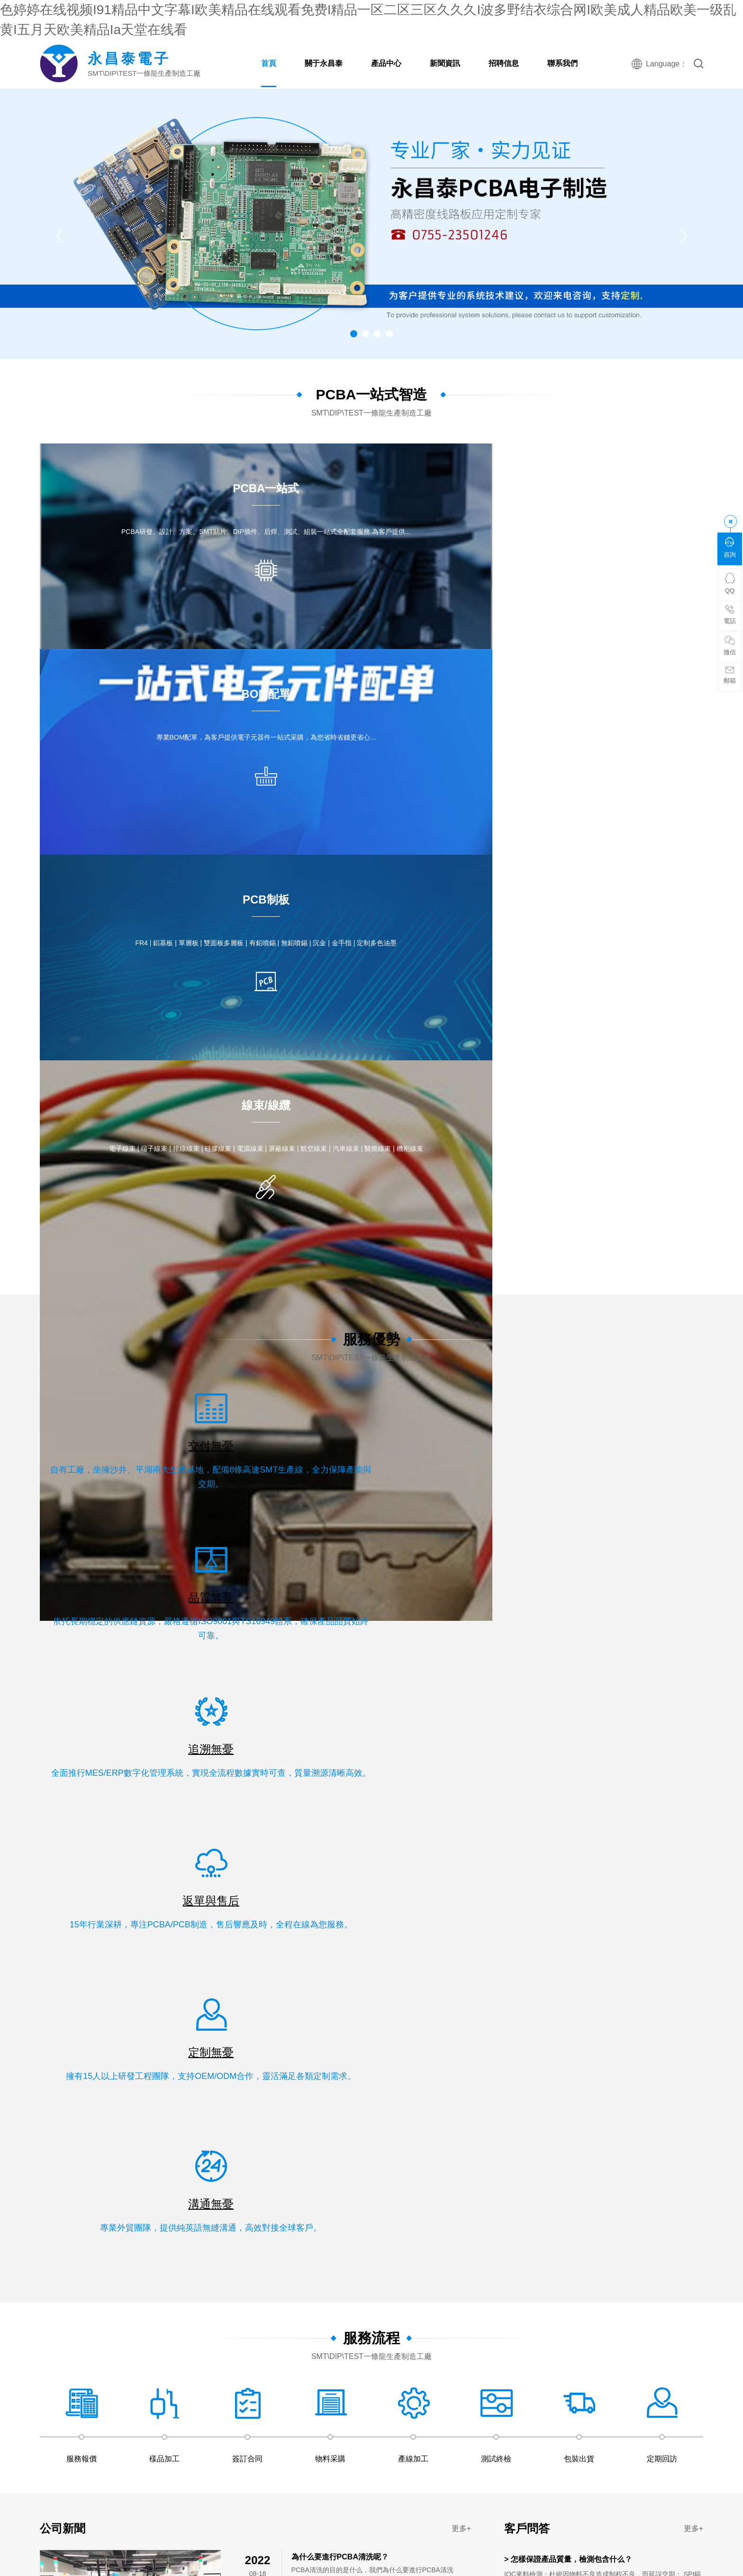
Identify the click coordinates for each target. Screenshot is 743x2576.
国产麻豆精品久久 (226, 2113)
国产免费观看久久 (503, 2312)
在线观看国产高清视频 (275, 2133)
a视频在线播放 (718, 1775)
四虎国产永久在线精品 (277, 1765)
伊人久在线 (17, 2242)
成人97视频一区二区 (566, 2023)
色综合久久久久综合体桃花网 (44, 2571)
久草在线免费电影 (700, 1824)
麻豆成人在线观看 (162, 2461)
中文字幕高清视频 (637, 1814)
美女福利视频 (76, 2551)
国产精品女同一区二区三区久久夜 (318, 1974)
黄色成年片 (55, 2242)
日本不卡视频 (626, 2033)
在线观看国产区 (640, 2043)
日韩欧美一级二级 (39, 1854)
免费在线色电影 (206, 2222)
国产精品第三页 (222, 2531)
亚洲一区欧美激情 (31, 1775)
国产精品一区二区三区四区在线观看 (667, 1964)
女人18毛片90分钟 (420, 2063)
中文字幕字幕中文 (146, 2491)
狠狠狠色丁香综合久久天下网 (234, 1874)
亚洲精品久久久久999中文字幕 (473, 2013)
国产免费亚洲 (364, 2362)
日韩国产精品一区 (118, 2571)
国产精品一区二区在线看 (170, 2073)
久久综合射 (583, 2312)
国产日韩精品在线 (353, 1824)
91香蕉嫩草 (304, 2401)
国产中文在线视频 (646, 2153)
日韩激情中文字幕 (372, 1804)
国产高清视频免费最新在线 (701, 2272)
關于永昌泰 (324, 63)
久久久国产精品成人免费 (416, 1944)
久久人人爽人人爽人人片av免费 (400, 2103)
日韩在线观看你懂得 (524, 2212)
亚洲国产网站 (409, 2362)
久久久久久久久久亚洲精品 (574, 1904)
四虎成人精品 (346, 2401)
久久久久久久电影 (378, 2033)
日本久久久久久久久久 (250, 2192)
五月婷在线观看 (153, 1904)
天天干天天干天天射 (699, 2043)
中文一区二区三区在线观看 (79, 2382)
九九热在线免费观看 (510, 1765)
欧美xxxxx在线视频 (519, 1795)
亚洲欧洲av (115, 2202)
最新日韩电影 (364, 2073)
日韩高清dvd (148, 2481)
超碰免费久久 (209, 2312)
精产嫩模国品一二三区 (579, 2043)
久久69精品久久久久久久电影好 (544, 2103)
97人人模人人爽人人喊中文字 (128, 2232)
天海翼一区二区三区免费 (206, 2063)
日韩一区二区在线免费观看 (416, 2332)
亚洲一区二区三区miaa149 (409, 1844)
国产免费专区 (59, 2232)
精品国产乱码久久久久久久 (149, 2431)
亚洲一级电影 (619, 1924)
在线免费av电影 (251, 2202)
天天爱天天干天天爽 (513, 2471)
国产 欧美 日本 (582, 2262)
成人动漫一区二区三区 (683, 2322)
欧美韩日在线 (698, 2133)
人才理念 (330, 1608)
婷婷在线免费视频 (701, 1954)
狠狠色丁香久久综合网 (449, 1924)
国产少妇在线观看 (513, 2043)
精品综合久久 (99, 2183)
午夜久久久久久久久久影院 (401, 2282)
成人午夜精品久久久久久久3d (605, 2561)
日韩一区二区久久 (393, 2322)
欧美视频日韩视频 (580, 1775)
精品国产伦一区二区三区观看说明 (455, 2232)
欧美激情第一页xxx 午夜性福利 (320, 2272)
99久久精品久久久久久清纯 (493, 2063)
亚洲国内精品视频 (175, 1924)
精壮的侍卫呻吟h (262, 2332)
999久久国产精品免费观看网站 (209, 1834)
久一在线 (599, 1954)
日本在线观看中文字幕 (261, 1964)
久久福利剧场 (446, 1974)
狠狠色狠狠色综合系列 (52, 2133)
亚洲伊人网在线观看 (283, 2153)
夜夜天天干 (36, 1924)
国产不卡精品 (150, 1854)
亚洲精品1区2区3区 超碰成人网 (354, 2232)
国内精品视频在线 (370, 2382)
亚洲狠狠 (393, 2421)
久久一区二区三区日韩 (369, 2212)
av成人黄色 (564, 1954)
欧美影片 (120, 2222)
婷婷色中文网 (39, 1864)
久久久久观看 (114, 2322)
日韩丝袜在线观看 (222, 1884)
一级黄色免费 (296, 1795)
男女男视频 (602, 2431)
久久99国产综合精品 (393, 2411)
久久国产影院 (225, 2282)
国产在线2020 (616, 1944)
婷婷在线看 (498, 1824)
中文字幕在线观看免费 (426, 2451)
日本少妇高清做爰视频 (195, 2053)
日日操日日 (55, 1994)
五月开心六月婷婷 (65, 2153)
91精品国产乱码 (509, 2352)
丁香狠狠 (420, 2312)
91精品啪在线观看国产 (528, 2033)
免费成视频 (481, 2561)
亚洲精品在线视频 (603, 2302)
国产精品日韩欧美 (265, 2411)
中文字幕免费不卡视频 (518, 2202)
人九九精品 (576, 2401)
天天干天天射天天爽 (264, 2471)
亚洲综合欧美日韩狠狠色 (493, 2053)
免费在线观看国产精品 (189, 1964)
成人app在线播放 (130, 2093)
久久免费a (335, 1864)
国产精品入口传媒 (553, 1884)
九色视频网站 (118, 2153)
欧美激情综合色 (200, 2103)
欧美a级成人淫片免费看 (480, 2252)
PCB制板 (145, 1623)
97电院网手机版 (344, 1795)
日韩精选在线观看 (579, 1814)
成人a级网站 (573, 2183)
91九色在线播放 (118, 1984)
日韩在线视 (670, 2391)
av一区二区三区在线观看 (221, 1814)
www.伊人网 (444, 2003)
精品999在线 (38, 1814)
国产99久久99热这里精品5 (178, 1795)
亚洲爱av (254, 2441)
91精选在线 (238, 1894)
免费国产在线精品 (107, 1795)
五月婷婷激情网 (675, 2332)
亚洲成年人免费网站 (309, 1924)
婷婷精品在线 (675, 1854)
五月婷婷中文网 (115, 2561)
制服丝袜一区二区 (85, 2312)
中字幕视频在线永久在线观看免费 (608, 1864)
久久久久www (645, 2431)
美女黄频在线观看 (294, 1824)
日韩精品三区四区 (210, 2133)
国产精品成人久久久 (415, 2571)
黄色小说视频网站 (39, 2292)
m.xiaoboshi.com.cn (487, 1666)
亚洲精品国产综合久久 (636, 1824)
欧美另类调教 (675, 1984)
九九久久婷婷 (132, 2043)
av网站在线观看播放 (573, 2481)
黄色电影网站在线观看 (269, 2232)
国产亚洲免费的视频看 (697, 1904)
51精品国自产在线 (615, 2461)
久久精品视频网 (106, 2521)
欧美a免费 (553, 2143)
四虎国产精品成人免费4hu (254, 2043)
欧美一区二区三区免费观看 (482, 2431)
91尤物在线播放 (574, 1984)
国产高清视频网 (108, 2083)
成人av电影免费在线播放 (328, 1844)
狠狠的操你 (460, 1824)
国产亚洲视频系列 (553, 2073)
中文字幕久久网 (50, 2451)
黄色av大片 (635, 2093)
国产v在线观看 (486, 2441)
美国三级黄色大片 (229, 2183)
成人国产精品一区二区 (307, 2511)
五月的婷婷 (520, 2481)
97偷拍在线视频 (330, 2183)
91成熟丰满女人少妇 (239, 2173)
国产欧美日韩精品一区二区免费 (643, 1934)
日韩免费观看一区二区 (562, 2411)
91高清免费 (257, 1854)
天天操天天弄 (375, 2541)
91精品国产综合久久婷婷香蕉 (629, 1884)
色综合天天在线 (173, 2123)
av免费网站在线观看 (329, 2262)
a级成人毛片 (286, 1934)
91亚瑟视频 (704, 2183)
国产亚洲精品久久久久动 (610, 2143)
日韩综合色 (146, 2342)
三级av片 (78, 2332)
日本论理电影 (631, 2292)
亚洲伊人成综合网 (253, 2352)
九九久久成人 (324, 1984)
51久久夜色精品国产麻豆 (285, 2063)
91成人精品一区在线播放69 (642, 2023)
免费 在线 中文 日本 (302, 2441)
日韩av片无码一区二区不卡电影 (346, 1964)
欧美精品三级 (66, 2123)
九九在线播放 (343, 2242)
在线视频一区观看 (215, 2083)
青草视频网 (17, 1844)
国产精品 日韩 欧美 (165, 2262)
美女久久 (549, 2312)
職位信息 (330, 1594)
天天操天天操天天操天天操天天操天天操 (308, 2023)
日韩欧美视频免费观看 (151, 2312)
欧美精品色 (669, 2551)
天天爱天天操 (605, 2362)
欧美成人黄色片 (243, 2143)
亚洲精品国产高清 (570, 1834)
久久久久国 (713, 2033)
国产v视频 (269, 2541)
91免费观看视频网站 (472, 1775)
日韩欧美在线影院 (127, 2282)
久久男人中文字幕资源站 (231, 2431)
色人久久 (611, 1844)
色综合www (142, 1834)
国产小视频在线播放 (452, 2302)
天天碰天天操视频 (138, 1804)
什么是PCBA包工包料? (331, 1385)
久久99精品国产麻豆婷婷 (686, 2511)
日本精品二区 (174, 2113)
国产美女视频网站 (212, 1775)
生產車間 (53, 1637)
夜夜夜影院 (296, 1854)
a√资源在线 (420, 1854)
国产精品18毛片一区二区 (671, 2282)
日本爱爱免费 (100, 1765)
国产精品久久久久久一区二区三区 (492, 1854)
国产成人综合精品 (519, 2242)
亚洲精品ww (570, 2441)
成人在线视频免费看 (319, 2541)
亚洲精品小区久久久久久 (128, 2063)
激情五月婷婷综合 (258, 2551)
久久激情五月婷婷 (222, 2501)
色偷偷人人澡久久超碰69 (422, 2561)
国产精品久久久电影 (82, 1884)
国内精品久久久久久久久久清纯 (449, 2093)
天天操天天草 (157, 2202)
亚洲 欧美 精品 (499, 2222)
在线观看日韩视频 (480, 1844)
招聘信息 (504, 63)
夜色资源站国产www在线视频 (430, 2342)
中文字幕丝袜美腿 (27, 2461)
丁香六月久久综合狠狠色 (466, 2372)
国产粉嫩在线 (319, 2053)
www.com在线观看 (496, 2411)
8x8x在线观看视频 (366, 2551)
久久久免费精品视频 (161, 2451)
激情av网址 (336, 2302)
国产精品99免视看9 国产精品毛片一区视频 (82, 2411)
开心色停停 (232, 2491)
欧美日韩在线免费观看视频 (502, 1954)
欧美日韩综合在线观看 (342, 1944)
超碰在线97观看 (225, 2123)
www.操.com (476, 2143)
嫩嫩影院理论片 (183, 2391)
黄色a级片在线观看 (626, 2401)
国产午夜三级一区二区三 (449, 1795)
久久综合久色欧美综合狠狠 (66, 2103)
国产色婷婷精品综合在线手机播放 (382, 2461)
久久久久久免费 (225, 2541)
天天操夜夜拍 (59, 2083)
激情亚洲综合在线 (455, 2043)
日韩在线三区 (402, 2511)
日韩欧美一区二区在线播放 (608, 1804)
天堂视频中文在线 (144, 1824)
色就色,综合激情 (90, 2491)
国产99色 (176, 2501)
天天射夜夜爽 (150, 2352)
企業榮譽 (53, 1623)
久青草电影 (69, 2421)
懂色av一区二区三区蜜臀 (330, 2312)
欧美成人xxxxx (677, 2292)
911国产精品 (244, 1914)
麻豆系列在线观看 (219, 2521)
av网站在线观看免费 (474, 2401)
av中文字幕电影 (342, 2431)
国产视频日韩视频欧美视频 (358, 1854)
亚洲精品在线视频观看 (72, 1964)
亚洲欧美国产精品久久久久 (478, 2531)
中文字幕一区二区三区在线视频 (591, 2501)
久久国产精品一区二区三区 (298, 2382)
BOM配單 (146, 1608)
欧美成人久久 (419, 1785)
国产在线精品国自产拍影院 (278, 2242)
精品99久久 (173, 1884)
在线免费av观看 (713, 2063)
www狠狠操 (253, 2252)
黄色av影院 (543, 2222)
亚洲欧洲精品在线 (199, 2481)
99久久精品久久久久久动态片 (102, 2192)
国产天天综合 (148, 2242)
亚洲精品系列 (176, 1954)
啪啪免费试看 (472, 2103)
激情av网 (704, 2551)
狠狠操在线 (294, 2083)
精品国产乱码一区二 (369, 2123)
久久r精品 (512, 1914)
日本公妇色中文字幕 (357, 2063)
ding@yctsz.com (468, 1652)
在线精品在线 (121, 1814)
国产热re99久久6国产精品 (355, 2083)
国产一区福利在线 (176, 2292)
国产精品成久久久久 (56, 2063)
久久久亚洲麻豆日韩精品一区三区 (330, 2561)
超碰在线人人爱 (299, 2322)
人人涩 (720, 2431)
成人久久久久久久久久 (492, 1944)
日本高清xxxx (195, 2143)
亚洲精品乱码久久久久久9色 (342, 1775)
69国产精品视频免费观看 (37, 1765)
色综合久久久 (46, 2481)
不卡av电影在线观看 (481, 1964)
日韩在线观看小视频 (560, 1944)
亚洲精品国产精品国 (308, 2003)
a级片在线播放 (628, 1854)
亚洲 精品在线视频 (265, 2262)
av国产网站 (55, 2362)
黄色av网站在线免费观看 (663, 2491)
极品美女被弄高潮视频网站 (52, 2202)
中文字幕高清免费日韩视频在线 (562, 1964)
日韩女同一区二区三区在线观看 (611, 2222)
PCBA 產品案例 (155, 1651)
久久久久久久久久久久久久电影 (242, 2451)
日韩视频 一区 (618, 2063)
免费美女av (483, 2481)
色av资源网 (462, 2391)
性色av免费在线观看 (504, 2292)
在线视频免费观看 (530, 2561)
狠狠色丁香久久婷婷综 (424, 1954)
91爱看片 (514, 2113)
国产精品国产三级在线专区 (325, 2352)
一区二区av (697, 2173)
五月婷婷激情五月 (235, 1934)
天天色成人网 (105, 1904)
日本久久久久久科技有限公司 (507, 2421)
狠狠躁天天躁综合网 (116, 1974)
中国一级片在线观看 (101, 2541)
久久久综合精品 (238, 2372)
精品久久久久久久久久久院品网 (138, 2421)
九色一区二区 (462, 1814)
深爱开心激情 (480, 1984)
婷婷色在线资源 (28, 2551)
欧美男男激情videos (355, 2163)
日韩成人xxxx (561, 2192)
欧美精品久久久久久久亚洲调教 (482, 1904)
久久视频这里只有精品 (406, 1914)
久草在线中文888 (362, 2441)
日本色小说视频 (610, 1785)
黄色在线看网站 (24, 2073)
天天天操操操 (662, 2183)
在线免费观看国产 (586, 2372)
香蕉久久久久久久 (52, 2401)
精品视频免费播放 (52, 2352)
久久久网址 (406, 2163)
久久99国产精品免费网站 (148, 1874)
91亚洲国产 (560, 2541)
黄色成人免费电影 (182, 2372)
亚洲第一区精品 (413, 2073)
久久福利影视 (270, 2531)
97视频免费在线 (590, 2153)
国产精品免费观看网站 (655, 2232)
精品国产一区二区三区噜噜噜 (160, 2163)
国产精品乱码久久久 (169, 2322)
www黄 (273, 1814)
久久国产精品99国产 (650, 2471)
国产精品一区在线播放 (640, 2133)
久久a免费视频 (118, 1785)
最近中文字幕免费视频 (433, 2541)
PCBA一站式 (151, 1594)
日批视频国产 (347, 2192)
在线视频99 (297, 2302)
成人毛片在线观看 (340, 2133)
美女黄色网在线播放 (109, 2441)
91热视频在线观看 (534, 2153)
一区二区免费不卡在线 (531, 2282)
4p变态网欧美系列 (573, 2332)
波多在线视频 (610, 1914)
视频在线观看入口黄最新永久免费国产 (125, 1914)
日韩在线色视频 (627, 1984)
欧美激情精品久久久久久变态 (204, 2093)
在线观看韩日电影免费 (402, 2242)
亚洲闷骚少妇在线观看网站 (185, 1944)
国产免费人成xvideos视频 (589, 2342)
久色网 (688, 2521)
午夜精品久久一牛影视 (691, 2093)
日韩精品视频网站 (411, 1824)
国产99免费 (396, 2222)
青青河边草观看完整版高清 (79, 2511)
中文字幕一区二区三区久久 (211, 1804)
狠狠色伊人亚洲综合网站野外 (546, 2382)
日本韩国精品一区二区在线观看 (359, 2491)
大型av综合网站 (105, 2073)
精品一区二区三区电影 (34, 2212)
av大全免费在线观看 (413, 1874)
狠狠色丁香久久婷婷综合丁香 (128, 2401)
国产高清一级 (405, 2372)
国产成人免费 (232, 2391)
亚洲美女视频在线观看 (405, 2401)
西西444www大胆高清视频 (484, 1785)
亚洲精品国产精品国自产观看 (673, 2382)
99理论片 (383, 2352)
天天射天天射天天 (382, 2113)
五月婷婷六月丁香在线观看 (331, 2332)
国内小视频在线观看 (514, 2391)
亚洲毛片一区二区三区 (238, 2322)
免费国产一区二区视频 (593, 2212)
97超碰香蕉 (194, 2491)
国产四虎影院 (165, 1785)
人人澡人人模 (123, 1924)
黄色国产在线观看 (39, 2431)
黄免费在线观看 (352, 2521)
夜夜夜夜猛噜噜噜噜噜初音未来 (631, 2073)
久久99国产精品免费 (619, 2391)
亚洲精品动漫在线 (52, 2023)
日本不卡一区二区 (372, 1994)
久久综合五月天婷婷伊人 (417, 2143)
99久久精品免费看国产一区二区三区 (398, 2053)
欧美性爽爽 (267, 2282)
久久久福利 (215, 2252)
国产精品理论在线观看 (329, 2531)
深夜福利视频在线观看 (543, 2173)
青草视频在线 (559, 2352)
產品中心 (386, 63)
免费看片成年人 (641, 2372)
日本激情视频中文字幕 (242, 2561)
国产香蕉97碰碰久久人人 (179, 1994)
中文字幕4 (267, 2093)
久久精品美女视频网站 (91, 2342)
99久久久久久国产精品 (647, 1974)
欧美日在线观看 (669, 2441)
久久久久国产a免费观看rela (392, 1834)
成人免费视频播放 (371, 2093)
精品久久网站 (330, 1934)
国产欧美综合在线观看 (697, 2242)
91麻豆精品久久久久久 (498, 2272)
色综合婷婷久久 (437, 2272)
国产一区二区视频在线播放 (187, 1984)
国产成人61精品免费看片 (339, 2481)
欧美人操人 (79, 1814)
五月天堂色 (664, 2202)
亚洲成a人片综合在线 (156, 2382)
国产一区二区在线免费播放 (581, 2491)
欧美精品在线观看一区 (426, 2441)
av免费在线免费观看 (126, 2033)
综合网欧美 (348, 1904)
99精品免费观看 (413, 1775)
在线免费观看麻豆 (98, 2481)
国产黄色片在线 (532, 2401)
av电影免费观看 (468, 1914)
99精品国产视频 (100, 2362)
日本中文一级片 (579, 2421)
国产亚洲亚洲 (158, 2222)
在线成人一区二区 (304, 2212)
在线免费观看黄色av (627, 1765)
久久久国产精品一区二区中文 (600, 2202)
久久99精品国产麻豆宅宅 (95, 1934)
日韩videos (387, 2312)
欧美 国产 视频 (147, 2212)
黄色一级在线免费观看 (116, 2113)
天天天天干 (193, 2272)
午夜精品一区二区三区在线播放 (302, 1785)
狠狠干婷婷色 (482, 2322)
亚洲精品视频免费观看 (620, 2192)
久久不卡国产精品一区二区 (441, 2352)
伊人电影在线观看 (396, 2013)
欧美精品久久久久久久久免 (449, 2033)
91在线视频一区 (568, 1934)
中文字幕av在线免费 (363, 2292)
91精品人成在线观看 (387, 2302)
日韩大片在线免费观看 (521, 1924)
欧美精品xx (519, 2192)
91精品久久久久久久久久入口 (682, 1785)
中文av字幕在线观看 (630, 2083)
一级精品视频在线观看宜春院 (303, 1834)
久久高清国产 (637, 2272)
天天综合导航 (39, 2173)
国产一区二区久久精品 (170, 1934)
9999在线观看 (536, 2571)
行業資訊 (238, 1608)
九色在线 (594, 2053)
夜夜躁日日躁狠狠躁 (220, 1785)
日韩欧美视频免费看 (128, 2501)
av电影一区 (682, 2083)
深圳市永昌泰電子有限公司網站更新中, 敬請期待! (374, 1428)
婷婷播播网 (468, 2023)
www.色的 (86, 2013)
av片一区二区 (39, 2471)
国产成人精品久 (617, 2441)
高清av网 (76, 2322)
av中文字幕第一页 (287, 1894)
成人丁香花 (454, 2312)
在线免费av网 (393, 2133)
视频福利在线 (310, 2342)
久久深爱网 (390, 1795)
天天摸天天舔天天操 (223, 2382)
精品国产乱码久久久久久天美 (599, 2451)
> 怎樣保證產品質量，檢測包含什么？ (568, 1336)
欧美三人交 (17, 2382)
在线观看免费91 (296, 2143)
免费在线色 (73, 2033)
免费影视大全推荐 (444, 2222)
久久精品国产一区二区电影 (481, 2073)
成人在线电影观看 (85, 1824)
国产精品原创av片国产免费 (469, 2262)
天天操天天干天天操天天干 (338, 2043)
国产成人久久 (682, 1765)
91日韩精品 (185, 2342)
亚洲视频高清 (105, 2352)
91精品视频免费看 (475, 1874)
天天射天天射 (321, 1804)
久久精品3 (139, 1765)
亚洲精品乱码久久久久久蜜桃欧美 (134, 2023)
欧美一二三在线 (428, 1804)
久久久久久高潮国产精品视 (294, 2123)
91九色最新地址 (262, 1844)
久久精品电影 (528, 1775)
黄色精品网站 (431, 2491)
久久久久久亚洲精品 (205, 1854)
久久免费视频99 (102, 2451)
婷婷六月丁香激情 (424, 2183)
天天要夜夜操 (694, 1914)
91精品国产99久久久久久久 (269, 2103)
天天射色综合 (699, 2411)
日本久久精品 (655, 2302)
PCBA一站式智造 (371, 394)
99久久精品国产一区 (264, 2053)
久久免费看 (305, 1814)
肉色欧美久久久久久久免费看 (225, 1904)
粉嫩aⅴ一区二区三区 (287, 2391)
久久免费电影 (131, 1954)
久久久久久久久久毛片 (400, 2531)
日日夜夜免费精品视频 (240, 1924)
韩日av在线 (527, 2232)
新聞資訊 (445, 63)
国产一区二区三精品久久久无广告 (488, 1834)
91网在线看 (686, 1814)
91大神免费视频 (531, 1874)
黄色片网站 (522, 1934)
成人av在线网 (639, 1904)
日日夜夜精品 (526, 2003)
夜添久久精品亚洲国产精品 (444, 1994)
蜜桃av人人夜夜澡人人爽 (381, 2471)
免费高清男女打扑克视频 (678, 1944)
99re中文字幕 (482, 2153)
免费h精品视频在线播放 (433, 2292)
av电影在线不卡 (304, 2461)
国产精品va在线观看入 (322, 2282)
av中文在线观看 (373, 1984)
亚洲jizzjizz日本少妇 (420, 1884)
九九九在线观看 (715, 1834)
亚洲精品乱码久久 (337, 2013)
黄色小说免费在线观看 (581, 2471)
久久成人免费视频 (352, 2372)
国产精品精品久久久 (181, 2192)
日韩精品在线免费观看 (215, 2153)
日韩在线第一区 (653, 2362)
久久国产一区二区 (695, 2003)
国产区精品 (376, 2183)
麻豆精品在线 (562, 2123)
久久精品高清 (293, 2431)
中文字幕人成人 (160, 2083)
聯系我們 (562, 63)
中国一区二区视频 (281, 1884)
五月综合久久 (626, 2332)
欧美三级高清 (617, 2183)
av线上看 (208, 2511)
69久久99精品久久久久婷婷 (448, 2212)
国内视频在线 (534, 2262)
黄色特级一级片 (422, 1964)
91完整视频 (716, 2561)
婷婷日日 (456, 2501)
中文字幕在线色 (56, 1904)
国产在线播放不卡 (643, 1954)
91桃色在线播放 (710, 2202)
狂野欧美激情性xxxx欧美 (108, 2292)
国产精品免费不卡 (350, 1874)
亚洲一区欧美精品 (614, 2123)
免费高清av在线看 (228, 1954)
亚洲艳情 (222, 2292)
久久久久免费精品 (79, 1954)
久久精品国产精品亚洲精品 (435, 1765)
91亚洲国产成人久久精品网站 (150, 2252)
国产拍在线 (88, 2431)
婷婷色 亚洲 (724, 1765)
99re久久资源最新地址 (505, 2541)
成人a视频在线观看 (47, 2391)
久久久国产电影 (350, 2222)
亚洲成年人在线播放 (108, 1994)
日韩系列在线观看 (155, 2362)
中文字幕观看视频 (124, 2372)
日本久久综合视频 (691, 1874)
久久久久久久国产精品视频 (511, 1974)
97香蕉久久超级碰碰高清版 (105, 2173)
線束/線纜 (146, 1637)
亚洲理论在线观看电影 (572, 2292)
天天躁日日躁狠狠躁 (517, 1814)
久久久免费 (652, 1914)
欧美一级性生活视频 (82, 2003)
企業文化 (53, 1608)
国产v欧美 (710, 1934)
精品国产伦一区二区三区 (266, 1944)
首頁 (268, 63)
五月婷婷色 (140, 2053)
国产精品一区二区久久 (585, 2003)
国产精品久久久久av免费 (355, 2153)
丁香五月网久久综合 (71, 2252)
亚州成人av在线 (88, 1864)
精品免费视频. (248, 2511)
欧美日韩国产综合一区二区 (227, 2362)
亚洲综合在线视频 (281, 2491)
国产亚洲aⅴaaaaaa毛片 (524, 1994)
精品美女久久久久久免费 (435, 2551)
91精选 (336, 1814)
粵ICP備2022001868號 (470, 1719)
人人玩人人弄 (710, 2103)
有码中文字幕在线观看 (287, 2163)
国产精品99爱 (66, 2262)
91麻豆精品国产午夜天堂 (256, 2033)
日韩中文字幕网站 (312, 2093)
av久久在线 (613, 2103)
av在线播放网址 (587, 1994)
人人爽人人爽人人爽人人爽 (352, 2501)
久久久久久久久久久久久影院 (507, 2451)
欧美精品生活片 (318, 2571)
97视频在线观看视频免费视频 (535, 2521)
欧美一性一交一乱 (59, 2561)
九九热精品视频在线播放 (428, 1864)
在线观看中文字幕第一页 (637, 2411)
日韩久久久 (687, 2431)
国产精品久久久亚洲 (42, 2163)
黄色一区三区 (85, 1894)
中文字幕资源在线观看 (460, 2511)
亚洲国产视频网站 (248, 1994)
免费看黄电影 (164, 2441)
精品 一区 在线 (312, 2551)
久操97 (48, 2322)
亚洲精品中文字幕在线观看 (552, 1844)
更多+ (461, 1305)
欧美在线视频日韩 (672, 2123)
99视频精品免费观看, (528, 1894)
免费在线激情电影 (207, 1844)
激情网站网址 (593, 2093)
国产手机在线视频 (65, 2372)
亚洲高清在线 (374, 1785)
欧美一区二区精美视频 (134, 2551)
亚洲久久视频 (622, 1834)
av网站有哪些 (519, 2511)
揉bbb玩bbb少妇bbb (242, 2003)
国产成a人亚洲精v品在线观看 (279, 2222)
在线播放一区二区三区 (619, 2163)
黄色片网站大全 (469, 2282)
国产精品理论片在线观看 (161, 2183)
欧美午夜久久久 (121, 2332)
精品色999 (191, 2003)
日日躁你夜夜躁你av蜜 (471, 2173)
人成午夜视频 (46, 2143)
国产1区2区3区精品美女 (94, 2461)
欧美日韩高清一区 (579, 1795)
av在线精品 (203, 1914)
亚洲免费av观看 (374, 1814)
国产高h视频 (300, 1874)
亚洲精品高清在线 (281, 2501)
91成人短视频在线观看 (582, 2232)
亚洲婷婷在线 (304, 2521)
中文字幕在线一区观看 (59, 2501)
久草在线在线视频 (514, 2302)
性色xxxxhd (397, 2521)
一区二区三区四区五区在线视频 (365, 1894)
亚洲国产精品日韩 (144, 2003)
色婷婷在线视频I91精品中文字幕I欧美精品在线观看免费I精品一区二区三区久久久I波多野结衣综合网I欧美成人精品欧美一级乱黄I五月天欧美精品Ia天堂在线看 (231, 1755)
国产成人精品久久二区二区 (199, 1765)
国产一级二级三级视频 (451, 2133)
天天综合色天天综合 (428, 2083)
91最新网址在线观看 (226, 2571)
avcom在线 (79, 1775)
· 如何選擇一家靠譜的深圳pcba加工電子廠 (111, 1462)
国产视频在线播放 (118, 2123)
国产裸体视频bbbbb (352, 2391)
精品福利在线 (24, 1785)
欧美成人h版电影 (64, 1984)
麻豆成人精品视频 (347, 2421)
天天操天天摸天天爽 (311, 1994)
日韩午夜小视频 (568, 1765)
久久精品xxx (174, 2531)
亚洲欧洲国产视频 (399, 2192)
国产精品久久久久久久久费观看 (502, 2183)
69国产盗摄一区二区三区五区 (135, 2133)
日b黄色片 (371, 1864)
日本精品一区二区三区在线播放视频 (660, 2113)
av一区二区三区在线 (712, 2212)
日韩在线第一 (276, 1804)
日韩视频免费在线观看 (352, 1954)
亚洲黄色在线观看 (248, 2302)
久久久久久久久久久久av (134, 2272)
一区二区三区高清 (31, 2282)
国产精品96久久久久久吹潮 (652, 1775)
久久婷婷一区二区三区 (453, 2521)
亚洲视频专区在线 (579, 2322)
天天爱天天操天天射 (204, 2242)
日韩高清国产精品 (299, 1904)
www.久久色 (516, 2143)
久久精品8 (667, 1804)
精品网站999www (583, 1974)
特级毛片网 (696, 2481)
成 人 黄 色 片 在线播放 (314, 2202)
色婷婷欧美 (332, 2103)
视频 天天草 (445, 2411)
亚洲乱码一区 (533, 1864)
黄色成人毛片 (664, 2063)
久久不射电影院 (358, 2342)
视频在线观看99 (434, 2421)
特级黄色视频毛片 (428, 1984)
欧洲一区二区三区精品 (264, 2481)
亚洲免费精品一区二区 (404, 2431)
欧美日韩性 (344, 2322)
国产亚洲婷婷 (228, 2163)
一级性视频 (658, 2521)
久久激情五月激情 (161, 2521)
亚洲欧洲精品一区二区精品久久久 (318, 1914)
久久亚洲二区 (510, 2133)
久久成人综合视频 (489, 2083)
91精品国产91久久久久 (73, 2302)
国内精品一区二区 (413, 2391)
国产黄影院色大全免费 (158, 2511)
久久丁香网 (419, 1814)
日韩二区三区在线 (635, 2262)
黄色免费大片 (224, 1864)
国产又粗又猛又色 (610, 2521)
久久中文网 (583, 2033)
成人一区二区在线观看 (464, 2192)
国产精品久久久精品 (641, 1795)
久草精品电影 (85, 2471)
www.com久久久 (247, 1795)
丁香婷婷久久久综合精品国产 (318, 2252)
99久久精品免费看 (451, 2471)
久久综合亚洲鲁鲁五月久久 (314, 2173)
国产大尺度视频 (425, 2382)
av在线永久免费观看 (185, 1894)
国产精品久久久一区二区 (610, 2551)
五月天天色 (134, 1884)
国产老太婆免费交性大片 (118, 2391)
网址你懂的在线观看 (242, 2073)
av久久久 (189, 1824)
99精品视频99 (70, 1785)
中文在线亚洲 (150, 2143)
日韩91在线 (90, 1804)
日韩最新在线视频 (573, 1854)
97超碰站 (259, 2083)
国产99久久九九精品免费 (409, 2023)
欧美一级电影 (700, 2302)
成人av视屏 (265, 2401)
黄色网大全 (36, 1934)
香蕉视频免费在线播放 (641, 2481)
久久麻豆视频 (636, 1994)
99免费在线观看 (209, 2411)
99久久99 (285, 1984)
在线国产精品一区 (216, 2023)
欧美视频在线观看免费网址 (141, 1775)
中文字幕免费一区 (261, 2312)
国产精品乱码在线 (200, 2212)
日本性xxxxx (576, 1924)
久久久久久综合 (198, 2352)
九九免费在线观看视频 (209, 2401)
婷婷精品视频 (79, 2093)
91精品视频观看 (133, 2471)
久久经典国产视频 (381, 1934)
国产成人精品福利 (554, 2431)
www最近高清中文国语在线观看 (694, 2541)
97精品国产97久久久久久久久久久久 (605, 2242)
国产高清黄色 (363, 2003)
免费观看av (122, 2013)
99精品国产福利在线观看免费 (457, 1934)
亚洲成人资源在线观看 (282, 1864)
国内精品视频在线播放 (535, 2093)
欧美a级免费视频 (350, 2143)
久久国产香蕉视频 (558, 1914)
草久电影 (558, 2302)
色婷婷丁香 (669, 2143)
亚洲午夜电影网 (464, 2242)
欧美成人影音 (180, 2282)
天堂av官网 (699, 2362)
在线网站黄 (484, 2003)
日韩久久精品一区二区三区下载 (533, 2362)
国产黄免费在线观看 (400, 1904)
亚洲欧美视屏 (78, 1924)
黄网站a (64, 2073)
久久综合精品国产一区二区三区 (571, 2013)
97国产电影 (566, 2391)
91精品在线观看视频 (167, 2541)
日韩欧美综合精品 (51, 2113)
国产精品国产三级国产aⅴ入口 (493, 2123)
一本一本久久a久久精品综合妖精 (654, 2312)
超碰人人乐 (440, 2322)
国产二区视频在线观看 (196, 2471)
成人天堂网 (305, 2192)
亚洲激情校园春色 (464, 2461)
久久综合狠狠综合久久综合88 (233, 2421)
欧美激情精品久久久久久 (149, 2302)
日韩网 (727, 2113)
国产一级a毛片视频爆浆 (706, 2372)
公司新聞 (62, 1305)
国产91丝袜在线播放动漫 (352, 1765)
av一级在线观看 (654, 2212)
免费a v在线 (538, 2252)
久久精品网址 (527, 2322)
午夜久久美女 (671, 2033)
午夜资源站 (664, 2451)
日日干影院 (493, 2551)
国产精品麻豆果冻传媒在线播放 (340, 2451)
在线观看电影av (635, 1874)
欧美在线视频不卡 (183, 2043)
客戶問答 (527, 1305)
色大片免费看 (664, 1924)
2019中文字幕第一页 (308, 2073)
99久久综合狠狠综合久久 (69, 2043)
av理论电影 (673, 2163)
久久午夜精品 (112, 2262)
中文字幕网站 (278, 2113)
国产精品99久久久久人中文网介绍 (663, 2053)
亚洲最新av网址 (322, 2033)
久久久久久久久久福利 (695, 1994)
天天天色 (265, 2521)
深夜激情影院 (252, 2212)
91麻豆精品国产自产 (141, 2103)
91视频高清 (47, 1914)
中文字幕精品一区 (98, 1854)
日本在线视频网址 (702, 1795)
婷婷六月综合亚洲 (98, 2143)
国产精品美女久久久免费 (403, 2252)
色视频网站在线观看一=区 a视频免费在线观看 (107, 1844)
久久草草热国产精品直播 (680, 2501)
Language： (665, 64)
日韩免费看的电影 (564, 2063)
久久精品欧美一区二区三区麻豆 (628, 2173)
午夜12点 (275, 2571)
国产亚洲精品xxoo (242, 2272)
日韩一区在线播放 (199, 2551)
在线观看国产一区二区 (59, 2272)
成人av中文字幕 (544, 1824)
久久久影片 (627, 2322)
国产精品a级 (390, 2272)
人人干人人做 (643, 2003)
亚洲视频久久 (33, 2342)
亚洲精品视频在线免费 (377, 1924)
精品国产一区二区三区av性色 (664, 2352)
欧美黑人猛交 (130, 1894)
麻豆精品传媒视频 (203, 2232)
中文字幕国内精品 (287, 1954)
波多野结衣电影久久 (110, 1944)
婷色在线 (696, 2073)
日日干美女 (249, 1984)
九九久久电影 (320, 2471)
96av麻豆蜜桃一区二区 (641, 2421)
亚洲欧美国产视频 (188, 2033)
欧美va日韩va (674, 2561)
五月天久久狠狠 (531, 2372)
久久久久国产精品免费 (597, 1894)
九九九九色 (599, 2352)
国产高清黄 (363, 2571)
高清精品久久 (555, 2053)
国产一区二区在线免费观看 (421, 2481)
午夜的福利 (79, 2282)
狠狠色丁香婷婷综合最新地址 (263, 2013)
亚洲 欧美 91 (488, 1864)
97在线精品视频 (397, 1974)
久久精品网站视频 (76, 2222)
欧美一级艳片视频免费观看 (496, 2491)
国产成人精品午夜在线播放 (111, 2531)
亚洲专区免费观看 (713, 2451)
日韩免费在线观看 (542, 2551)
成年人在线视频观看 (612, 2541)
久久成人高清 (131, 1964)
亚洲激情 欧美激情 (46, 1944)
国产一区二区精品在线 (86, 1834)
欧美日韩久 (361, 2511)
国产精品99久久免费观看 (574, 2272)
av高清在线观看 (547, 2531)
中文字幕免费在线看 (427, 2153)
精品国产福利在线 (39, 2541)
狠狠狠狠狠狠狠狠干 (600, 2282)
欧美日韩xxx (56, 2183)
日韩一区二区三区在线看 (544, 2163)
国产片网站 (94, 2163)
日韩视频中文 (243, 1974)
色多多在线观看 (716, 2232)
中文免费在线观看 (554, 1785)
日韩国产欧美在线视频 (488, 1884)
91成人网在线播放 (293, 2372)
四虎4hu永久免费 (270, 1775)
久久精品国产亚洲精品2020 (455, 2113)
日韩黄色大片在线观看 (506, 2501)
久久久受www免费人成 (567, 2113)
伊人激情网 (163, 1814)
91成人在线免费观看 (173, 2561)
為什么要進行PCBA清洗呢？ (340, 1333)
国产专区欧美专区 (660, 2252)
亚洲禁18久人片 (213, 2441)
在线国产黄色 (511, 2023)
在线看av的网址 (36, 1894)
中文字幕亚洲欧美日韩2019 (190, 2332)
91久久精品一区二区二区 (454, 1894)
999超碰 (585, 1824)
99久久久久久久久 (235, 1824)
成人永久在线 (281, 2183)
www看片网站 (32, 2033)
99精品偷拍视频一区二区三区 (283, 2292)
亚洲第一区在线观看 (480, 2571)
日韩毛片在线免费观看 (185, 1974)
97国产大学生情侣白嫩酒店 (663, 2013)
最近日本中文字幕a (664, 1894)
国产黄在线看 (667, 1834)
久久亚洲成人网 (42, 2531)
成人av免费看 (418, 2501)
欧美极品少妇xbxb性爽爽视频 (539, 2461)
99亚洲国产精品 (656, 2342)
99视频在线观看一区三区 (465, 2163)
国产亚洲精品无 (458, 2362)
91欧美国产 (102, 2053)
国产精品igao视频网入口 (558, 2083)
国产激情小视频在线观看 (349, 1884)
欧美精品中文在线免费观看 (502, 2332)
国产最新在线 (526, 1984)
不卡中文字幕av (583, 1874)
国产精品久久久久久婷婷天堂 (62, 1874)
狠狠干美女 (159, 2153)
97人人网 (203, 2302)
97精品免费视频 (327, 2113)
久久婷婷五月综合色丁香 (396, 2173)
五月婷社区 (216, 2262)
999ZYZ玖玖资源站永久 (180, 2013)
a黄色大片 (166, 2411)
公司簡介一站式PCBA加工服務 (85, 1594)
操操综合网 (404, 2003)
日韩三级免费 (424, 2123)
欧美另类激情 (374, 2202)
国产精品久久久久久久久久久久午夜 (510, 1804)
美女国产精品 (24, 2222)
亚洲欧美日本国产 (177, 2173)
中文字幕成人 (21, 2123)
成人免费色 (61, 2521)
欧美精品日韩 (403, 2043)
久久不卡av (530, 2441)
